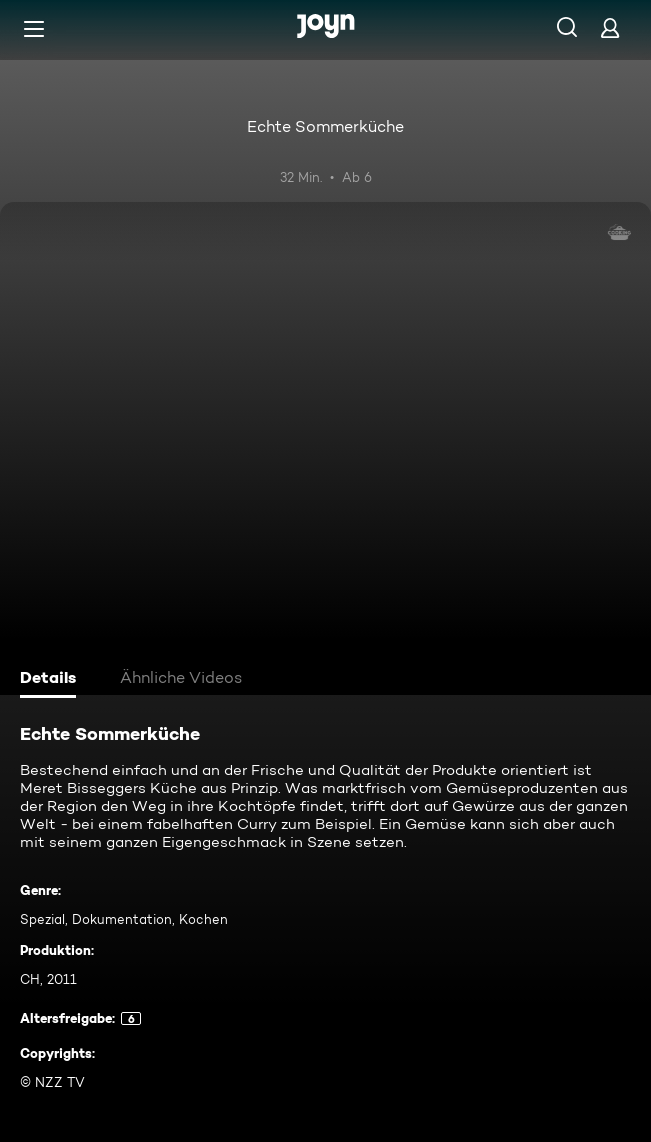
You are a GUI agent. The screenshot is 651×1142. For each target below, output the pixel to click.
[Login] (610, 27)
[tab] (51, 680)
